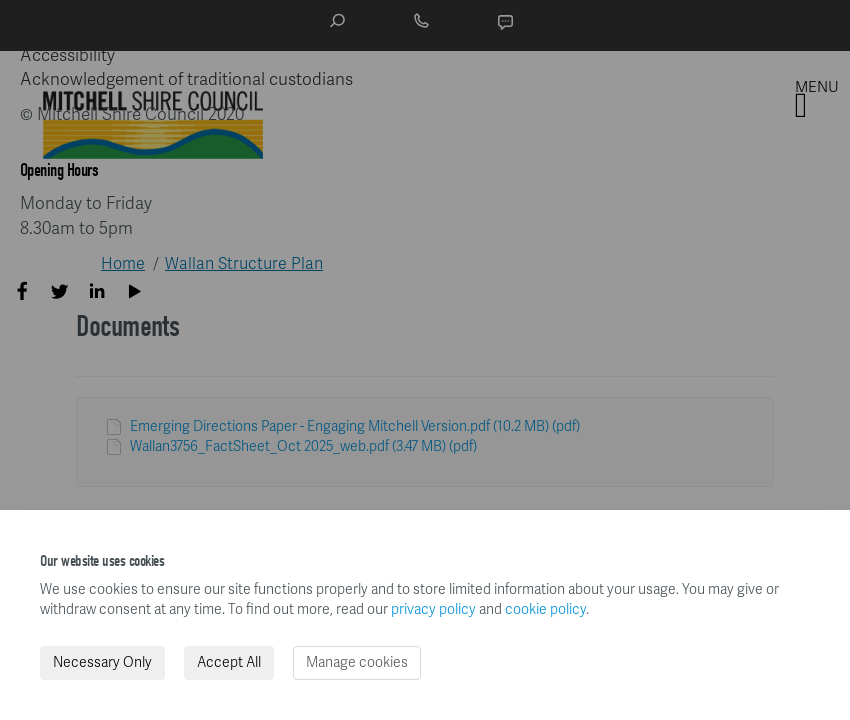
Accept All (229, 662)
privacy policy (433, 609)
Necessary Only (102, 662)
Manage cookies (357, 662)
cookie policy (545, 609)
